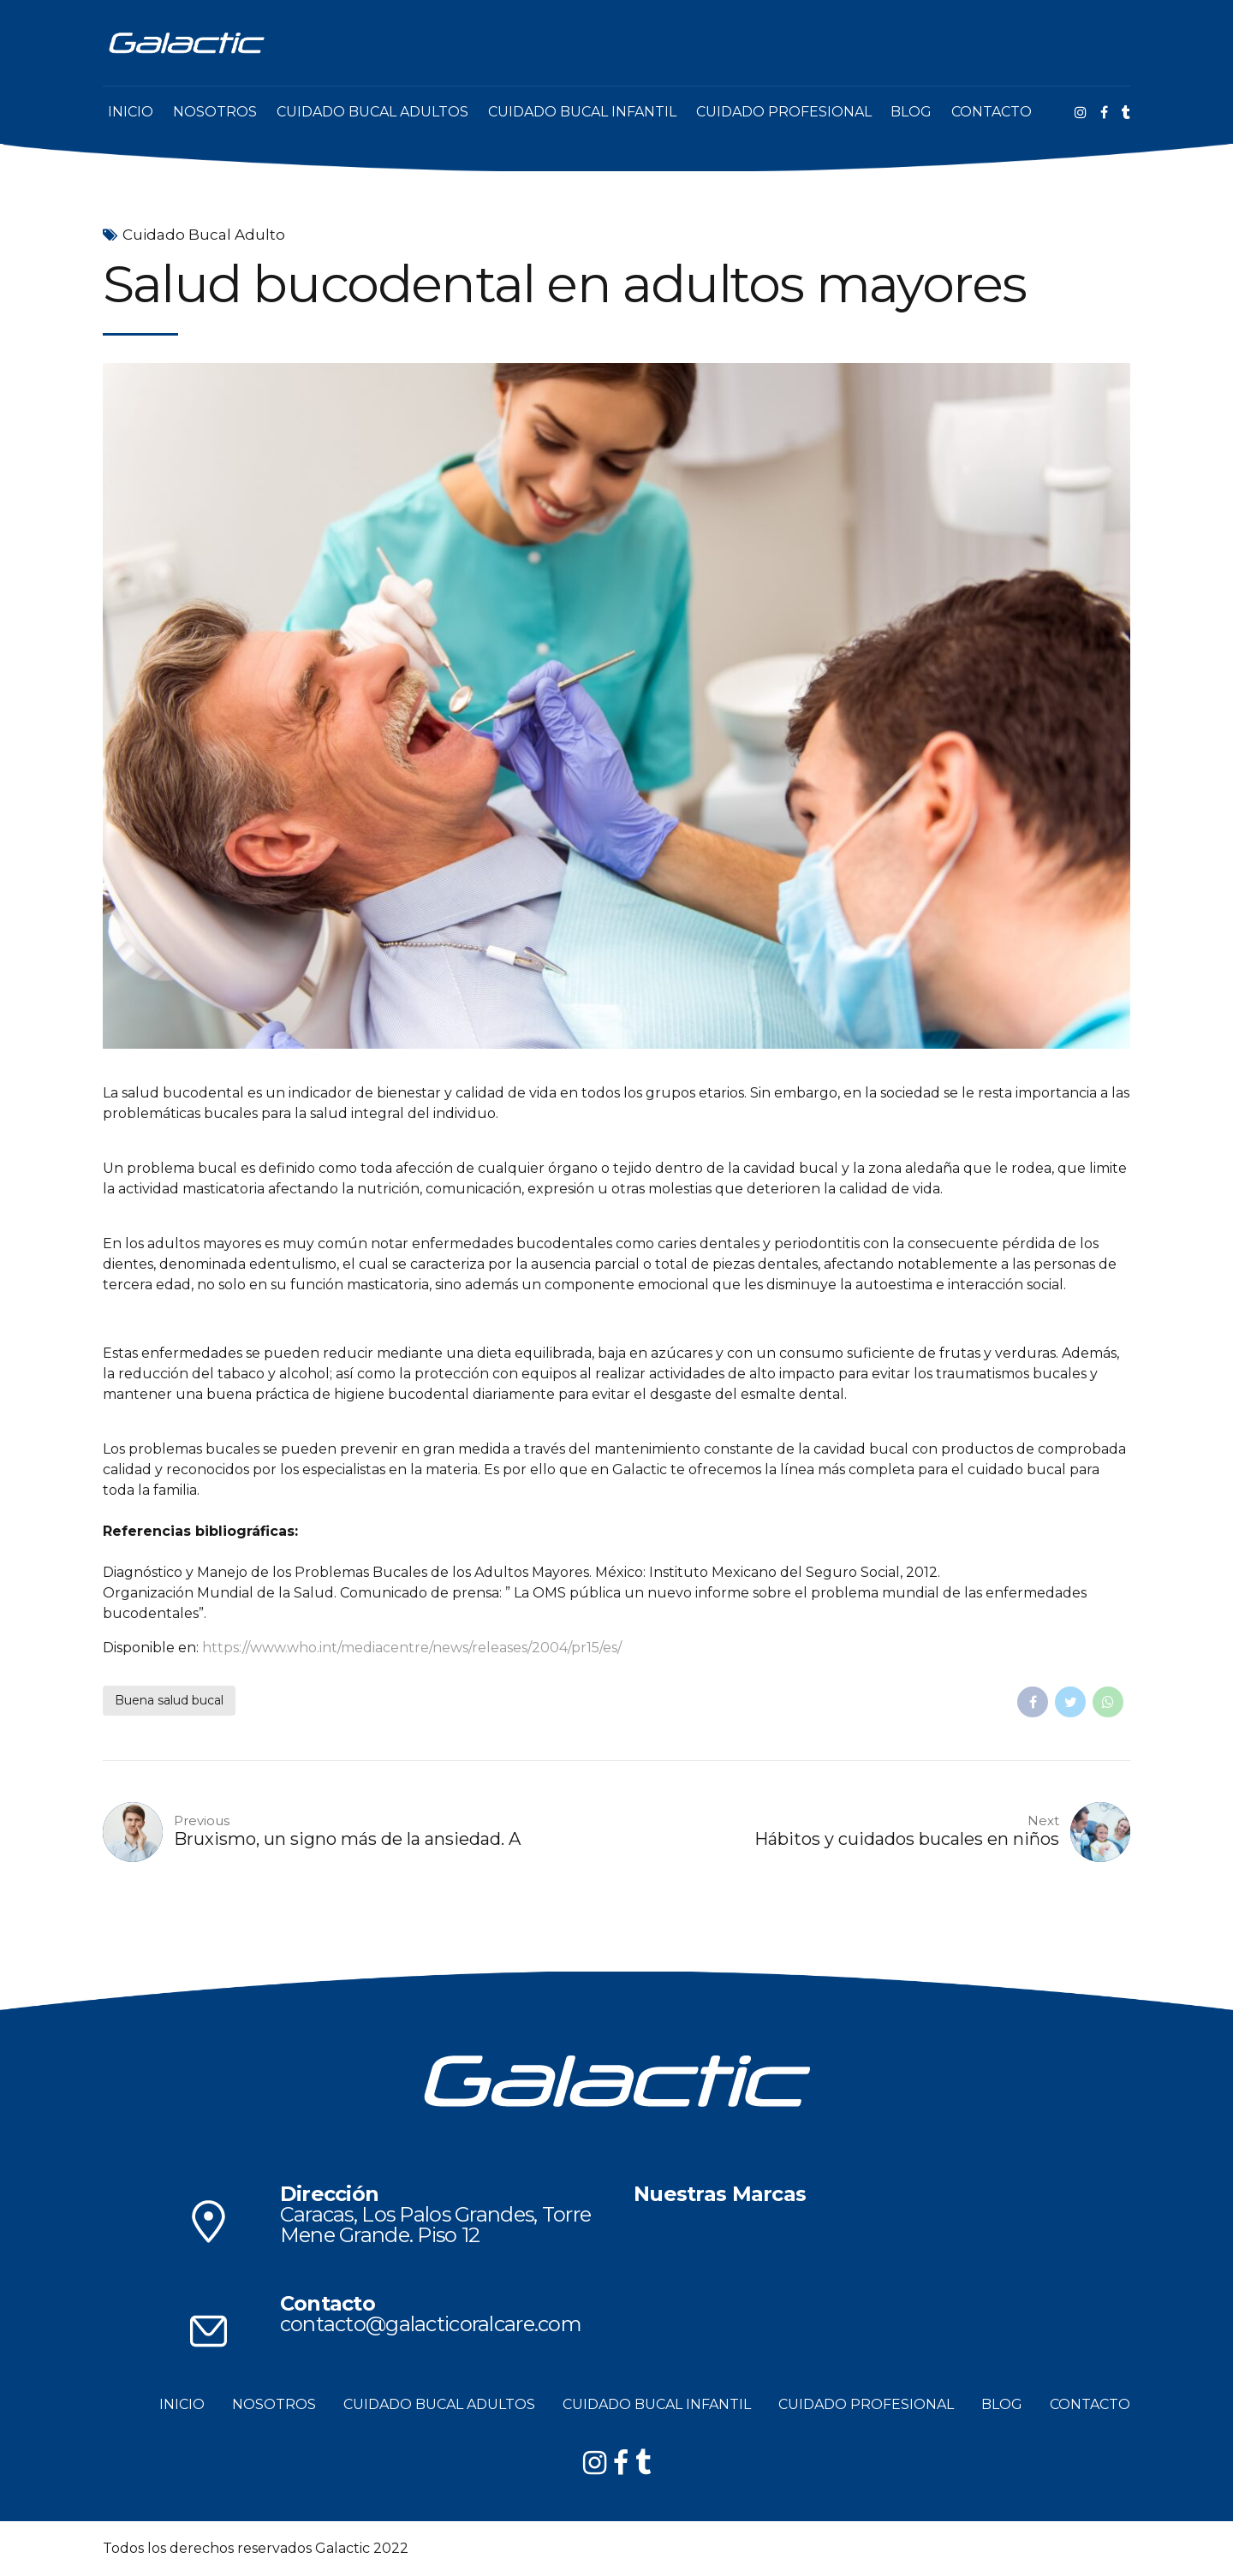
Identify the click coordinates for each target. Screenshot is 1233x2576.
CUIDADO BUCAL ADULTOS (372, 112)
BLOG (911, 112)
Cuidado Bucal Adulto (203, 234)
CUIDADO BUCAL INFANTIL (582, 112)
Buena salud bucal (169, 1700)
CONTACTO (991, 112)
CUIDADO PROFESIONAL (784, 112)
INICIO (130, 112)
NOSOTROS (215, 112)
